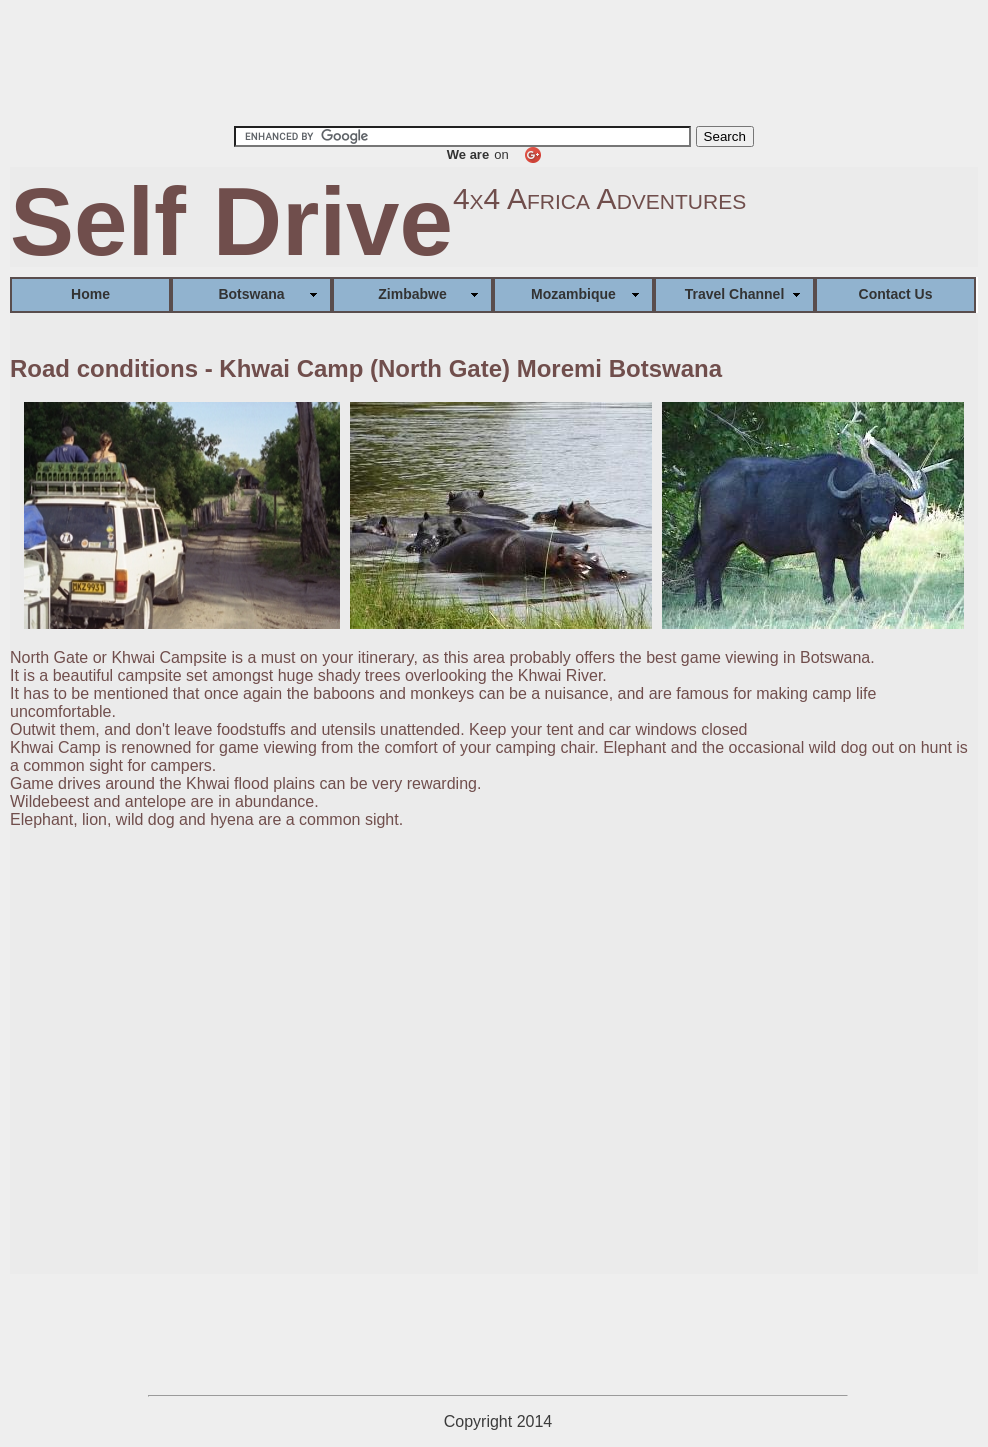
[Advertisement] (494, 61)
